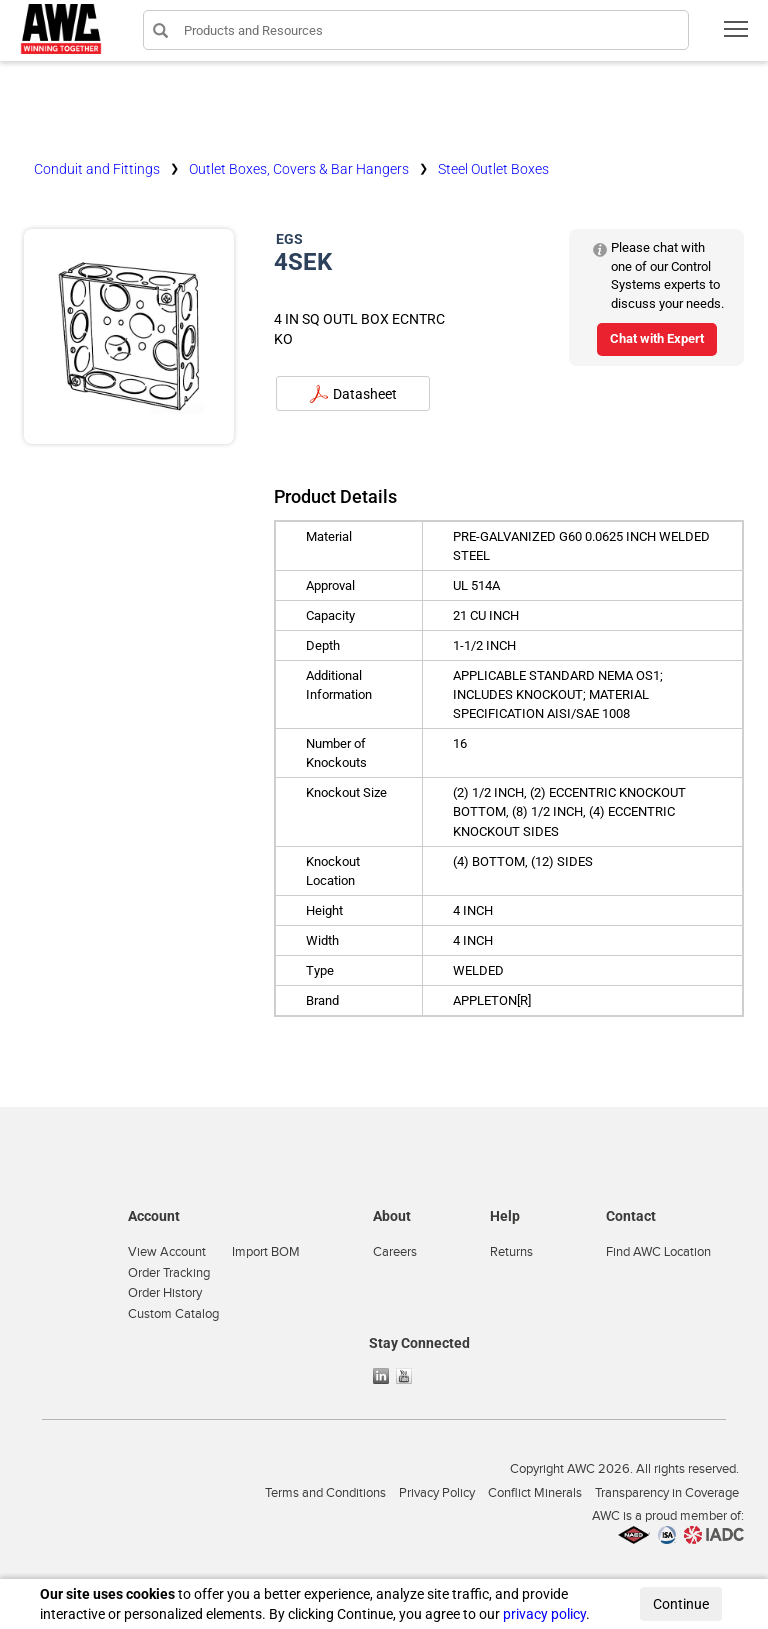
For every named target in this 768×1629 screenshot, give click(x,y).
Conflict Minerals (535, 1493)
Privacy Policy (437, 1493)
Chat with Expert (657, 338)
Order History (165, 1293)
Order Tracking (169, 1273)
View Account (167, 1252)
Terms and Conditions (325, 1493)
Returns (511, 1252)
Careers (395, 1252)
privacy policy (544, 1614)
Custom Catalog (173, 1314)
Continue (681, 1604)
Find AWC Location (658, 1252)
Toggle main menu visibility (737, 35)
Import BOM (266, 1252)
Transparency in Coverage (667, 1493)
